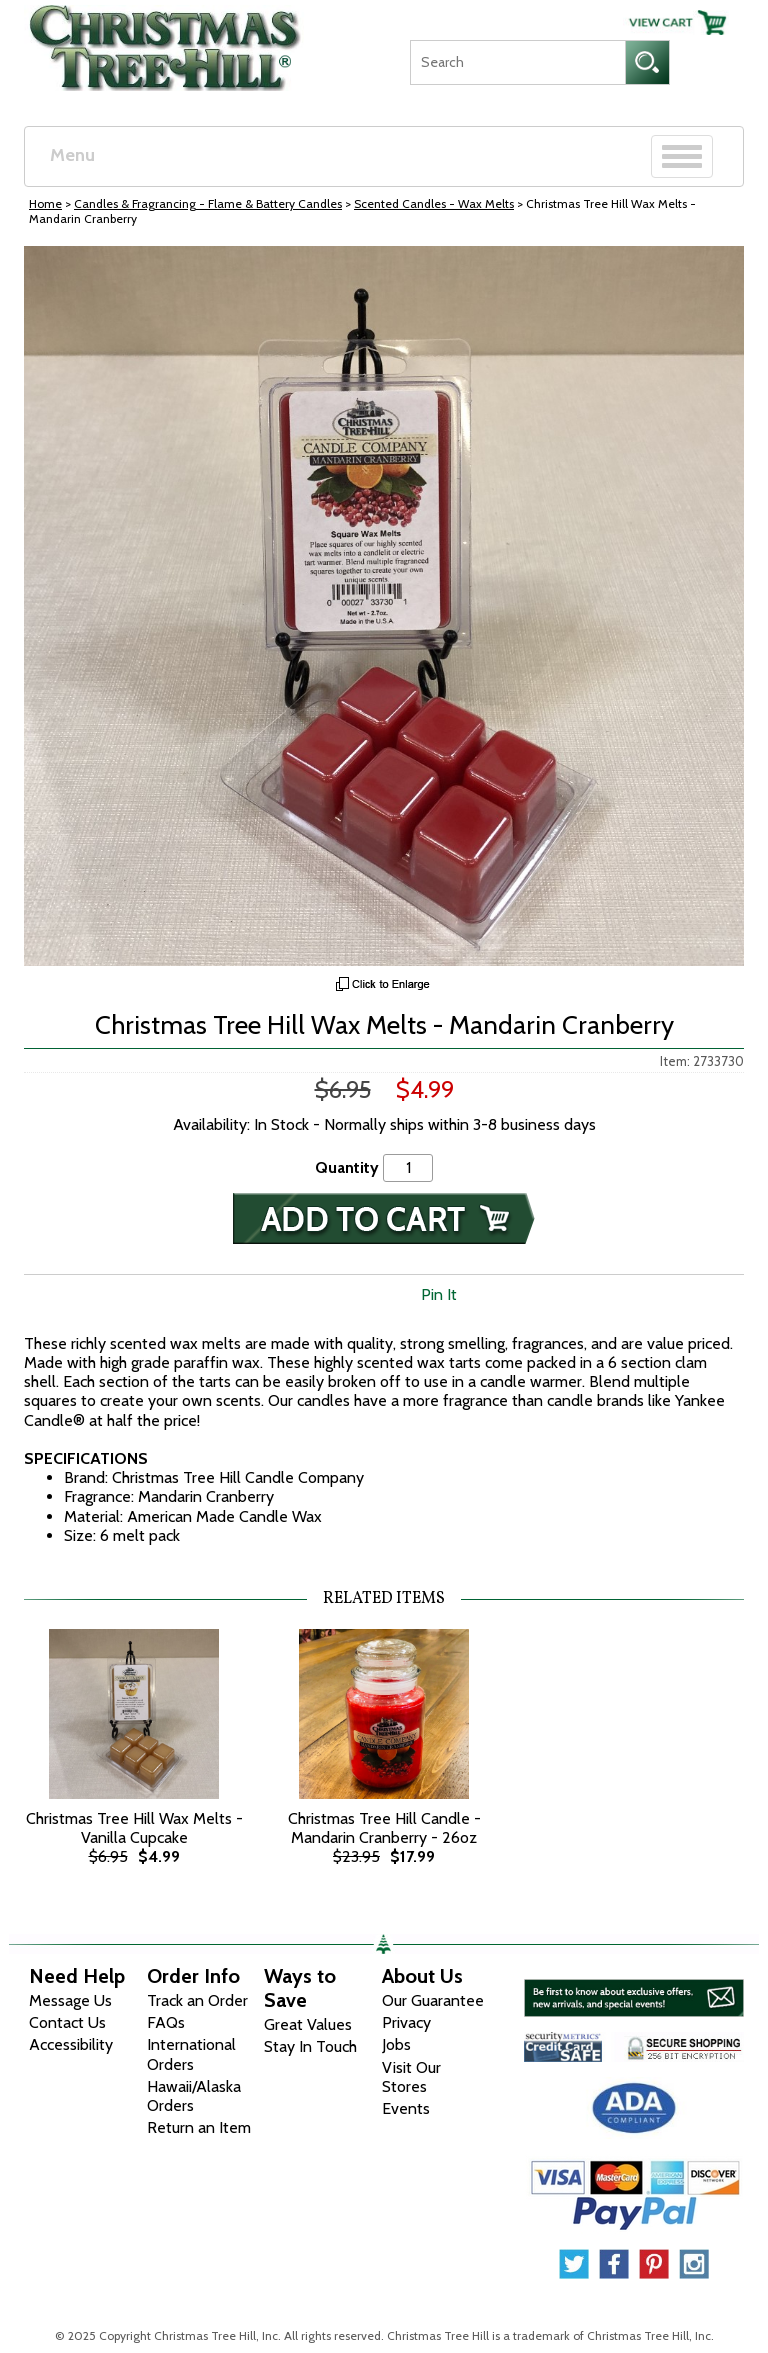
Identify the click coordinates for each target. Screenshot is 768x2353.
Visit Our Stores (411, 2077)
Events (406, 2108)
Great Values (308, 2024)
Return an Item (199, 2127)
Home (45, 203)
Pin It (439, 1294)
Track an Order (197, 2000)
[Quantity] (408, 1167)
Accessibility (71, 2044)
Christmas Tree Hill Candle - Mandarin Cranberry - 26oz (384, 1828)
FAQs (166, 2022)
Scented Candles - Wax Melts (434, 203)
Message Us (70, 2000)
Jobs (396, 2044)
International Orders (191, 2054)
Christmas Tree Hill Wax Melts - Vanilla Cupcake (134, 1828)
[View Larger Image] (384, 606)
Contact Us (67, 2022)
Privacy (406, 2022)
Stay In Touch (310, 2046)
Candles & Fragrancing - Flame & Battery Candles (208, 203)
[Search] (517, 62)
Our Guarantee (433, 2000)
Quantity (347, 1167)
